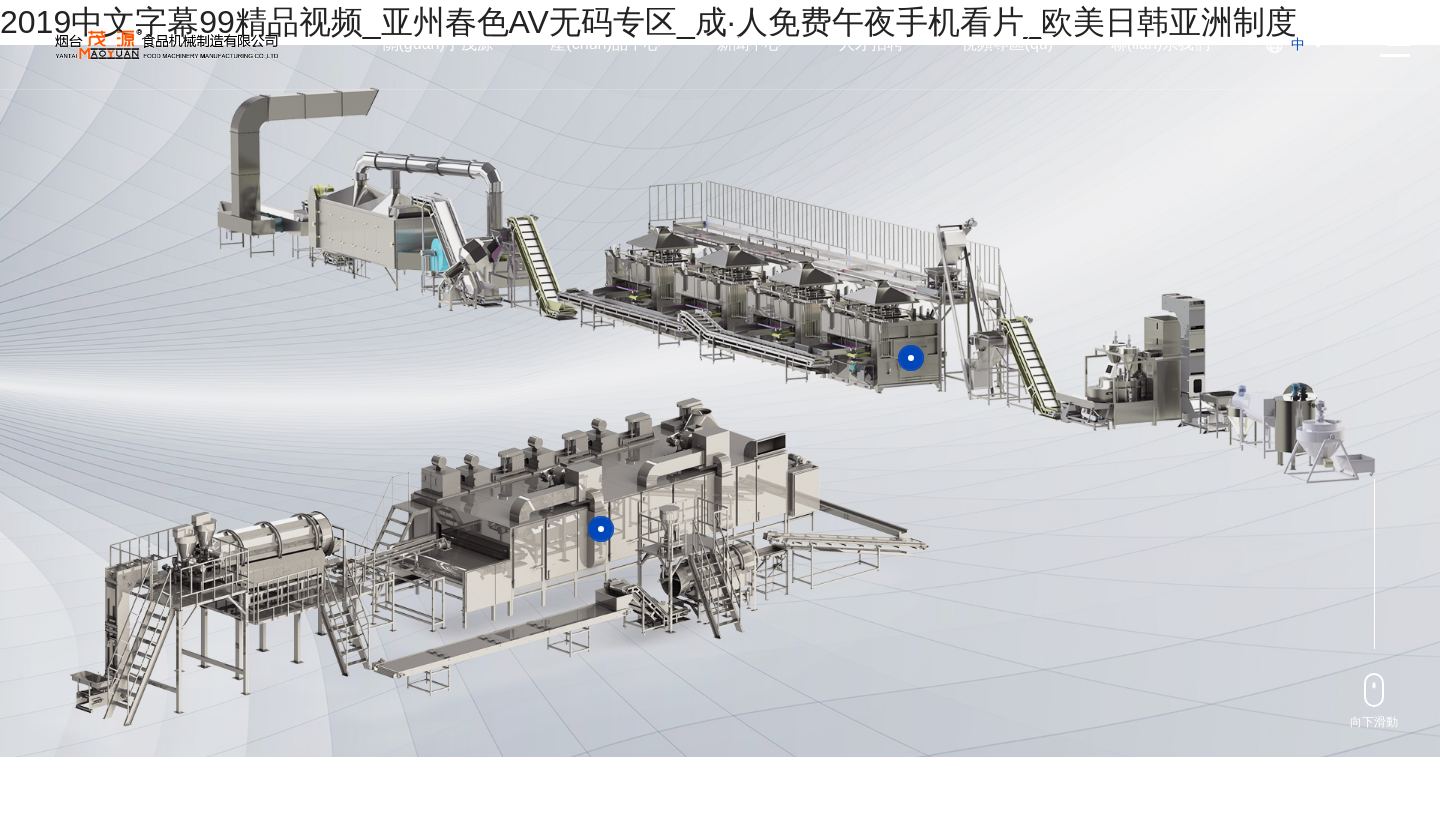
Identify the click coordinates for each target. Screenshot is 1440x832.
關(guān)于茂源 (438, 43)
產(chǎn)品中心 (604, 43)
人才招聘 (871, 43)
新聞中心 (749, 43)
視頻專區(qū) (1007, 43)
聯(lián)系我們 (1161, 43)
